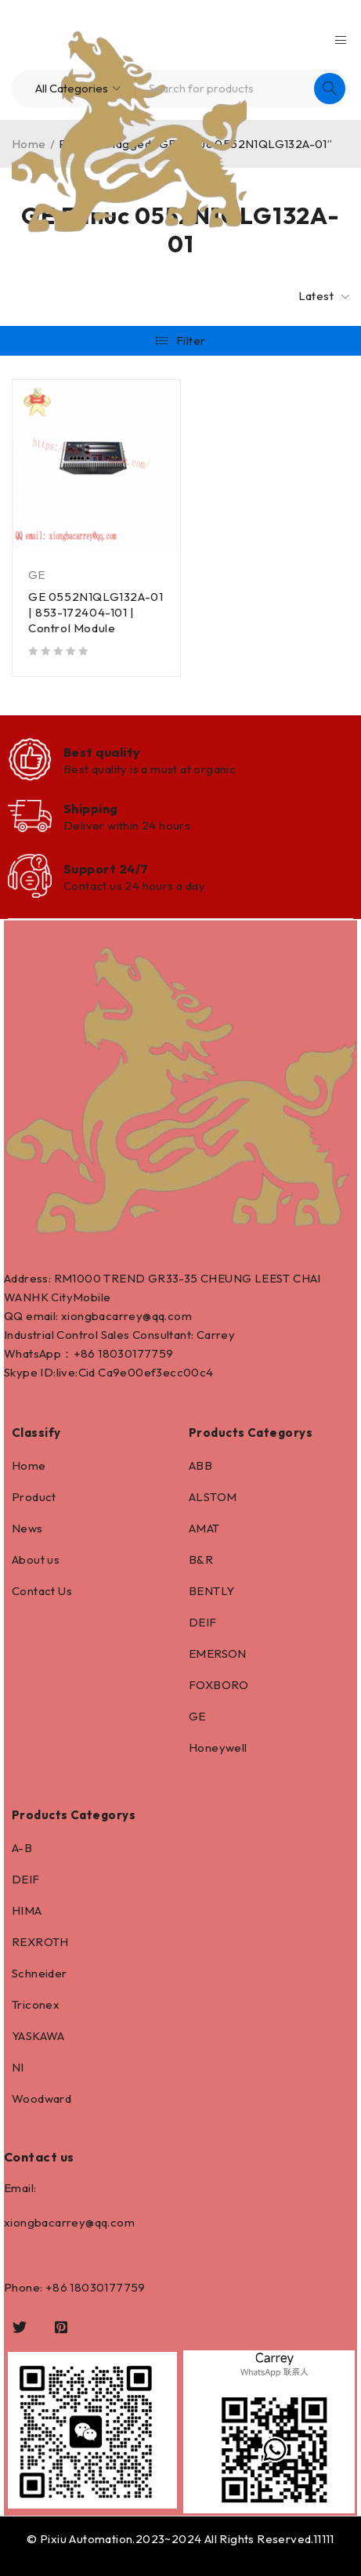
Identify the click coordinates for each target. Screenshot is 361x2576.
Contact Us (42, 1590)
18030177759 (135, 1353)
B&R (201, 1559)
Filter (190, 340)
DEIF (203, 1622)
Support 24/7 (105, 869)
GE (36, 574)
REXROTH (40, 1941)
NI (18, 2067)
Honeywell (218, 1747)
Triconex (36, 2004)
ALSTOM (212, 1496)
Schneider (39, 1973)
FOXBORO (219, 1684)
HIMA (27, 1910)
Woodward (41, 2098)
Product (34, 1496)
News (27, 1528)
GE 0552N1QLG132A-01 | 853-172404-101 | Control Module (95, 612)
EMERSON (218, 1653)
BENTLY (211, 1590)
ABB (200, 1465)
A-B (22, 1847)
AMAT (204, 1528)
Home (29, 1465)
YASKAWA (38, 2035)
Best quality (101, 752)
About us (36, 1559)
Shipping (90, 808)
